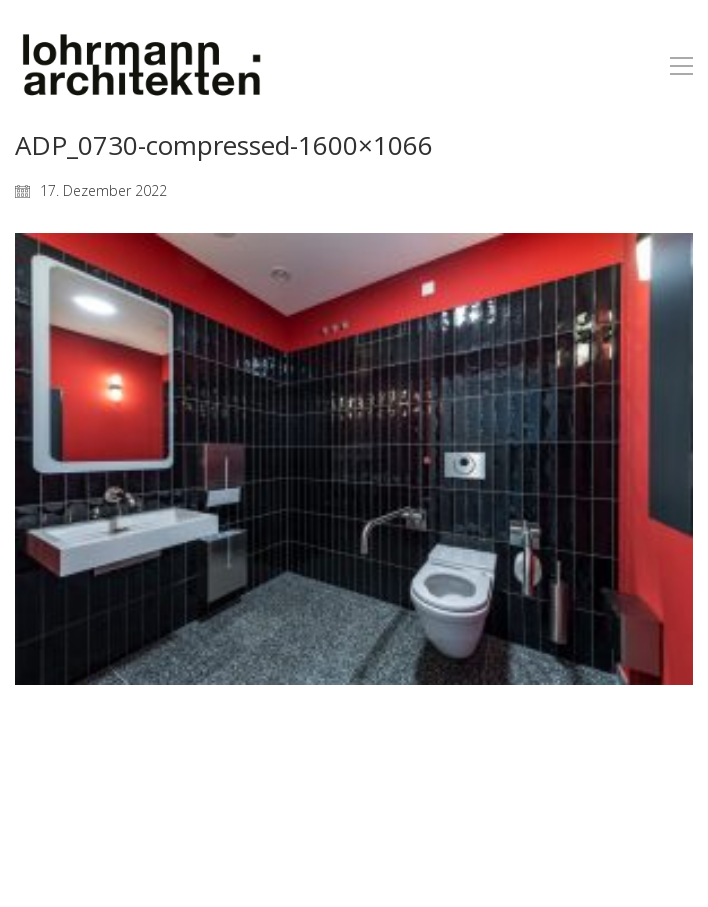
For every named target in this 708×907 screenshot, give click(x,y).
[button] (681, 66)
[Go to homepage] (140, 65)
